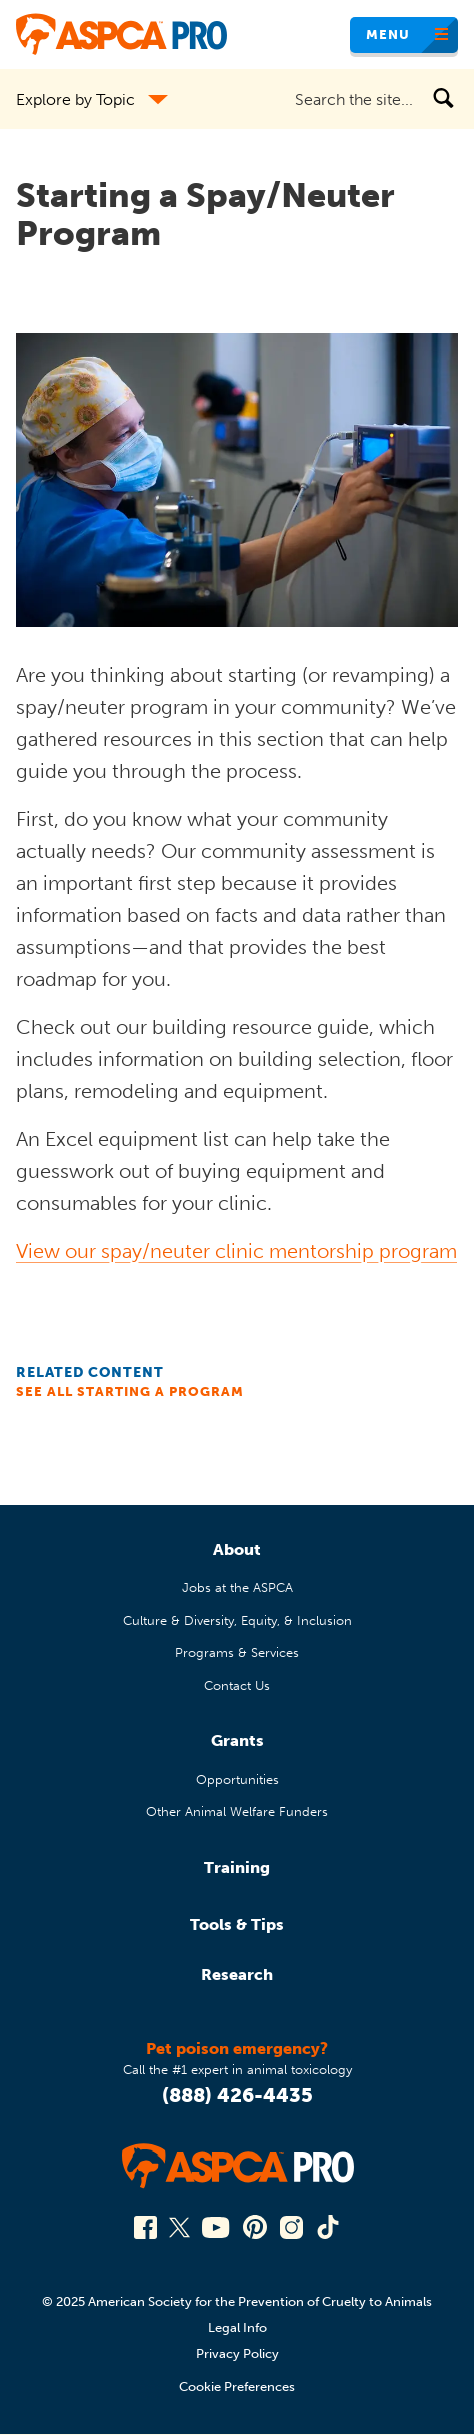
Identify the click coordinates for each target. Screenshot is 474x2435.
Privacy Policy (237, 2353)
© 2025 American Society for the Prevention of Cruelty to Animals (237, 2301)
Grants (237, 1740)
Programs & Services (237, 1652)
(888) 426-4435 (237, 2095)
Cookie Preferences (237, 2386)
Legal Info (237, 2327)
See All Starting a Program (130, 1391)
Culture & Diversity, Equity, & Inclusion (237, 1620)
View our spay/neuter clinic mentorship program (236, 1251)
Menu (388, 34)
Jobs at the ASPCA (237, 1587)
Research (237, 1974)
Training (237, 1867)
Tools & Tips (237, 1924)
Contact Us (237, 1685)
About (237, 1549)
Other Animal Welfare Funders (237, 1811)
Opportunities (237, 1779)
